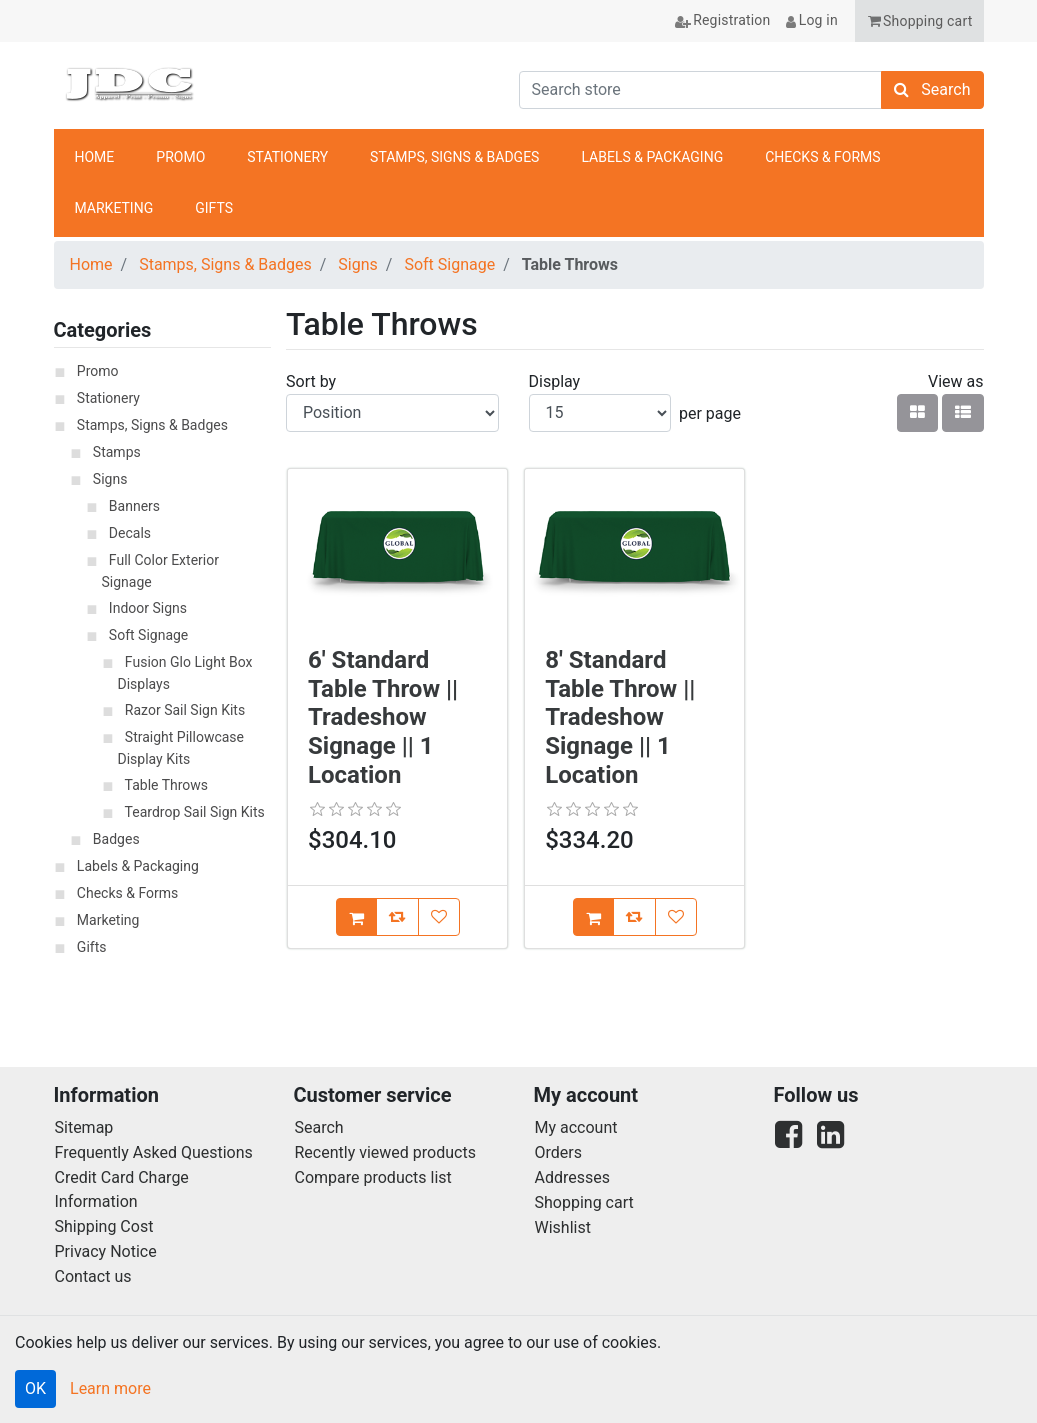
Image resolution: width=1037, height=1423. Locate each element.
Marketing (108, 920)
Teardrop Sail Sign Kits (195, 812)
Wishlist (563, 1227)
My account (576, 1127)
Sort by (311, 381)
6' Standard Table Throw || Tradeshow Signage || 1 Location (383, 717)
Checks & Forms (127, 893)
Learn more (110, 1388)
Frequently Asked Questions (154, 1152)
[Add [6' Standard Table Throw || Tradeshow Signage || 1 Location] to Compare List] (397, 917)
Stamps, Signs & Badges (225, 264)
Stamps (117, 452)
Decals (130, 533)
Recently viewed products (385, 1152)
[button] (919, 21)
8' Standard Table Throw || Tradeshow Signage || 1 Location (620, 717)
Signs (357, 264)
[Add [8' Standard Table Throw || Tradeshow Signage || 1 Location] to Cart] (593, 917)
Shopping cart (584, 1202)
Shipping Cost (104, 1226)
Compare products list (373, 1177)
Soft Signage (449, 264)
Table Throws (167, 785)
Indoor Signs (148, 608)
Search (319, 1127)
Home (91, 264)
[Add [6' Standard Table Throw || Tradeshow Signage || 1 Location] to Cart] (356, 917)
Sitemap (84, 1127)
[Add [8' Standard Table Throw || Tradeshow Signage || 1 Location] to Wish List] (676, 917)
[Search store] (701, 90)
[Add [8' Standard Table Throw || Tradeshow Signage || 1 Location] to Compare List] (634, 917)
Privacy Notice (106, 1251)
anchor (957, 183)
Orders (558, 1152)
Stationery (108, 398)
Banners (134, 506)
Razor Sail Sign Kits (185, 710)
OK (35, 1388)
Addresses (573, 1177)
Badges (116, 839)
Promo (98, 371)
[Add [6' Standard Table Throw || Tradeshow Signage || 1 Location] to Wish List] (439, 917)
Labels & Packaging (138, 866)
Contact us (93, 1276)
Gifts (92, 947)
